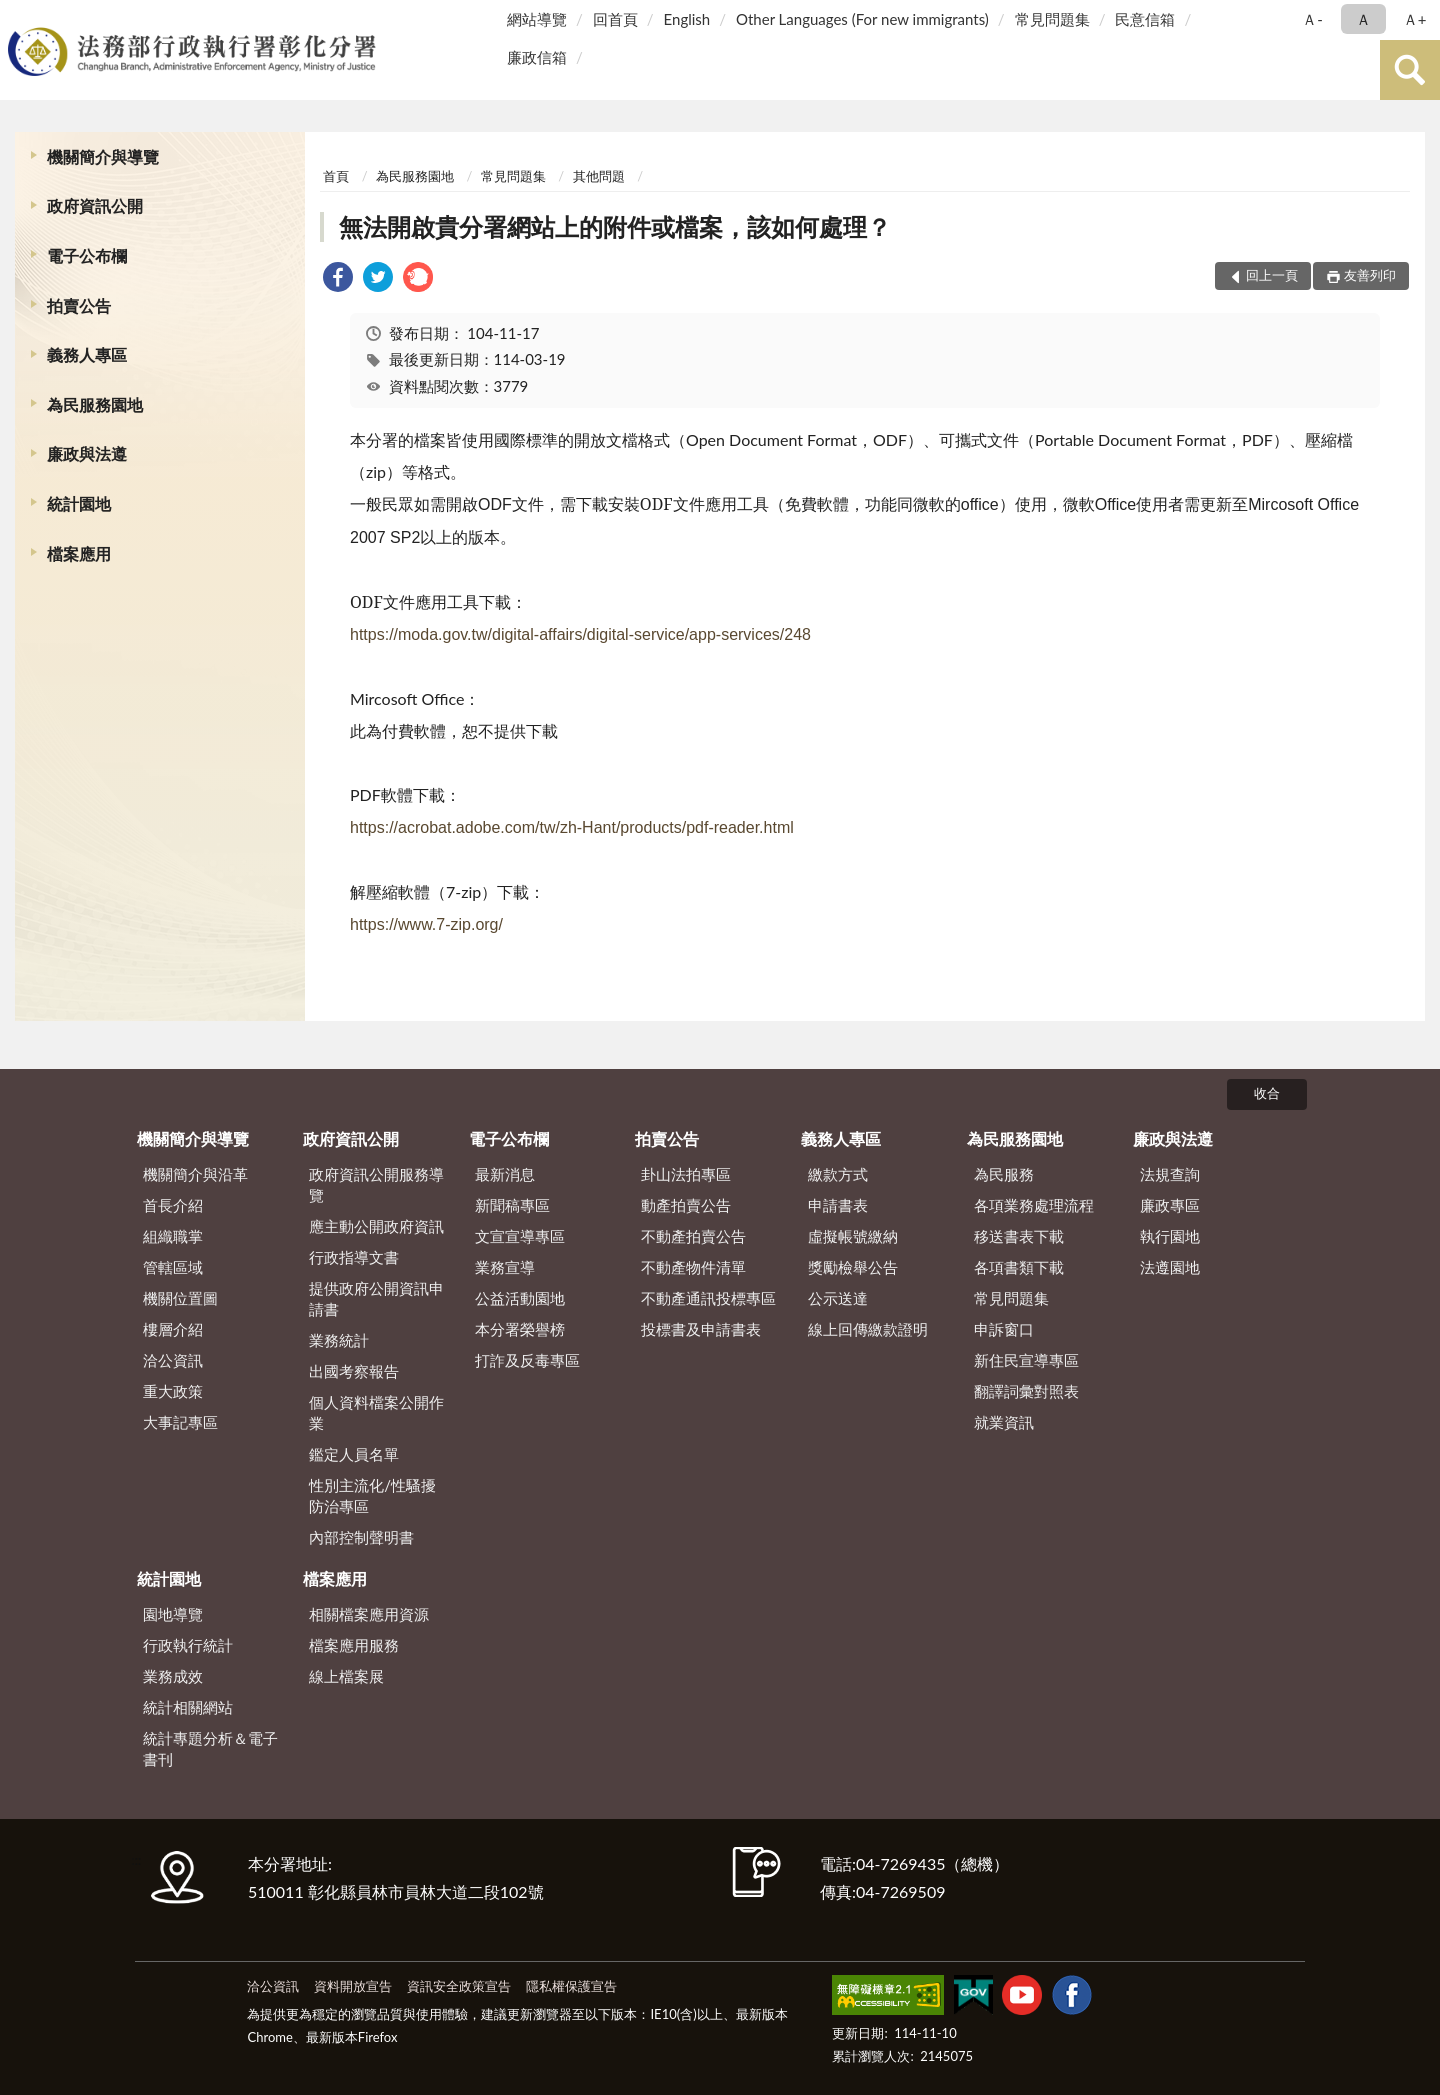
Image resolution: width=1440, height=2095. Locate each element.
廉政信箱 (537, 57)
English (687, 19)
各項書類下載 (1019, 1267)
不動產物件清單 (693, 1267)
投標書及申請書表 (701, 1329)
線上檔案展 (346, 1676)
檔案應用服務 (354, 1645)
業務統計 (339, 1340)
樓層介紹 (173, 1329)
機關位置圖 (180, 1298)
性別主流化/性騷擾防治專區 (372, 1495)
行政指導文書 (354, 1257)
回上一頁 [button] (1272, 275)
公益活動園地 (520, 1298)
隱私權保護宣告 (571, 1986)
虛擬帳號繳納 (853, 1236)
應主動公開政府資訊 (376, 1226)
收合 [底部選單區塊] (1267, 1093)
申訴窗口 (1004, 1329)
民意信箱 (1145, 19)
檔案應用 (79, 553)
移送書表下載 (1019, 1236)
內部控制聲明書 (361, 1537)
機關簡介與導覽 (103, 156)
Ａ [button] (1363, 19)
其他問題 (599, 176)
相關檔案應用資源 (369, 1614)
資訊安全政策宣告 (459, 1986)
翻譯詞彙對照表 (1026, 1391)
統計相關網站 (188, 1707)
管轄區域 (173, 1267)
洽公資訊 (173, 1360)
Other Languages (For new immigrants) (862, 19)
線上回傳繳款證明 (868, 1329)
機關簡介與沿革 (195, 1174)
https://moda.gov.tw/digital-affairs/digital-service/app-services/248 (580, 634)
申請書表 (838, 1205)
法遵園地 (1170, 1267)
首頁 (336, 176)
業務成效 (173, 1676)
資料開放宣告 (353, 1986)
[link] (338, 279)
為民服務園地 (95, 404)
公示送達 (838, 1298)
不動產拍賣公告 (693, 1236)
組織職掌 (173, 1236)
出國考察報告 (354, 1371)
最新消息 (505, 1174)
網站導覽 (537, 19)
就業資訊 (1004, 1422)
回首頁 (615, 19)
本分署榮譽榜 (520, 1329)
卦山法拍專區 (686, 1174)
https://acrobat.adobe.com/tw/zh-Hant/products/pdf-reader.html (572, 827)
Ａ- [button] (1312, 19)
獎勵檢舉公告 (853, 1267)
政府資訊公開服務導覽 (376, 1184)
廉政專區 (1170, 1205)
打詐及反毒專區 (527, 1360)
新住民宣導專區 (1026, 1360)
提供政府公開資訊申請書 (376, 1298)
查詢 (1410, 70)
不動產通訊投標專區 (708, 1298)
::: (19, 17)
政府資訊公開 (95, 205)
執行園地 (1170, 1236)
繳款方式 (838, 1174)
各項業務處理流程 (1034, 1205)
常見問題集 (1052, 19)
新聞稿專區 (512, 1205)
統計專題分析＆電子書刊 (210, 1748)
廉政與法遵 (87, 453)
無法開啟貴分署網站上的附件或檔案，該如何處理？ (615, 226)
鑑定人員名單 (354, 1454)
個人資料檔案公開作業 (376, 1412)
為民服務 (1004, 1174)
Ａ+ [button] (1415, 19)
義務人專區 (87, 354)
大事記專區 (180, 1422)
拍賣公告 (79, 305)
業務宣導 (505, 1267)
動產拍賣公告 (686, 1205)
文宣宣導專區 (520, 1236)
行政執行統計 (188, 1645)
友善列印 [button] (1370, 275)
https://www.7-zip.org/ (426, 924)
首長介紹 (173, 1205)
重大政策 (173, 1391)
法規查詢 (1170, 1174)
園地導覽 (173, 1614)
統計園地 (79, 503)
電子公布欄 (87, 255)
